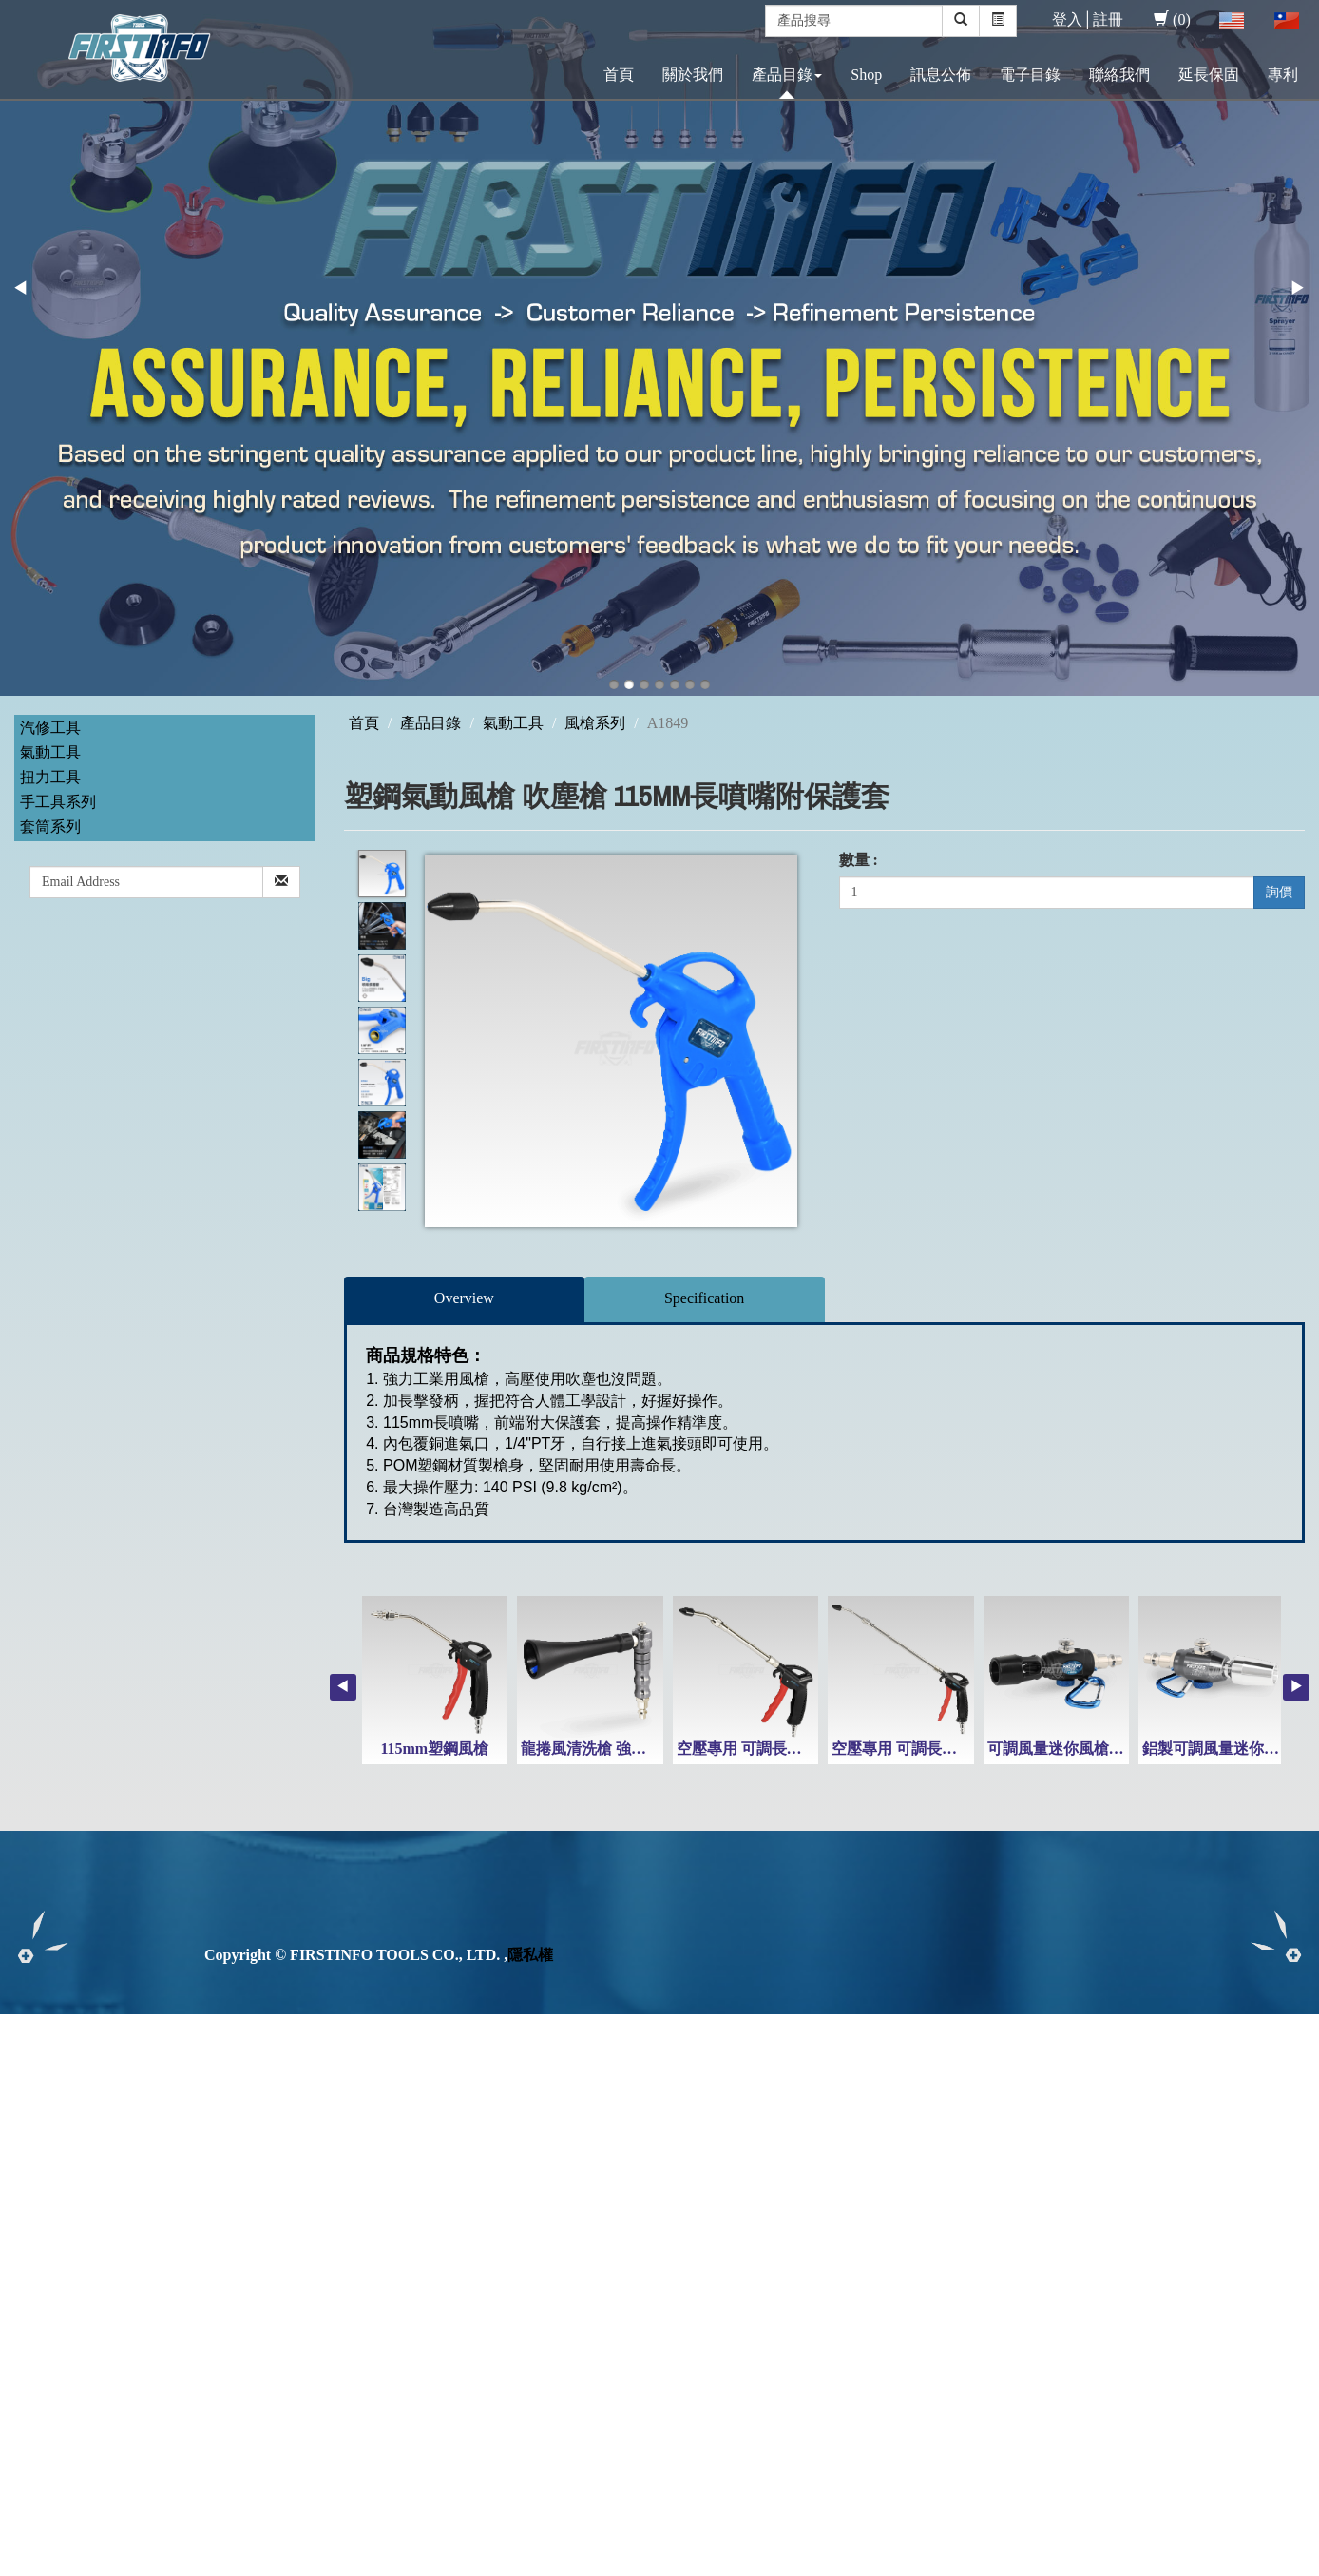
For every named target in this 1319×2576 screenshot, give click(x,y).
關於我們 (692, 75)
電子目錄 (1030, 75)
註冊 (1108, 19)
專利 (1283, 75)
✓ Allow (26, 2067)
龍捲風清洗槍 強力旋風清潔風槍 (629, 1748)
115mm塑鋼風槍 (434, 1748)
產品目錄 (787, 75)
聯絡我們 (1119, 75)
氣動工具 (50, 752)
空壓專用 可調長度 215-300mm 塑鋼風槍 (811, 1748)
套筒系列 (50, 826)
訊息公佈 (940, 75)
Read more (40, 2219)
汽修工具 (50, 728)
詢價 (1279, 892)
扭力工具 (50, 777)
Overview (464, 1298)
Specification (704, 1298)
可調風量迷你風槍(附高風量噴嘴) (1099, 1748)
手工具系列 (58, 802)
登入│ (1072, 19)
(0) (1172, 19)
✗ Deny (24, 2089)
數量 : (858, 860)
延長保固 (1208, 75)
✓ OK (506, 2564)
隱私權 (530, 1955)
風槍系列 (594, 723)
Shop (866, 75)
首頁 (618, 75)
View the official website (160, 2219)
